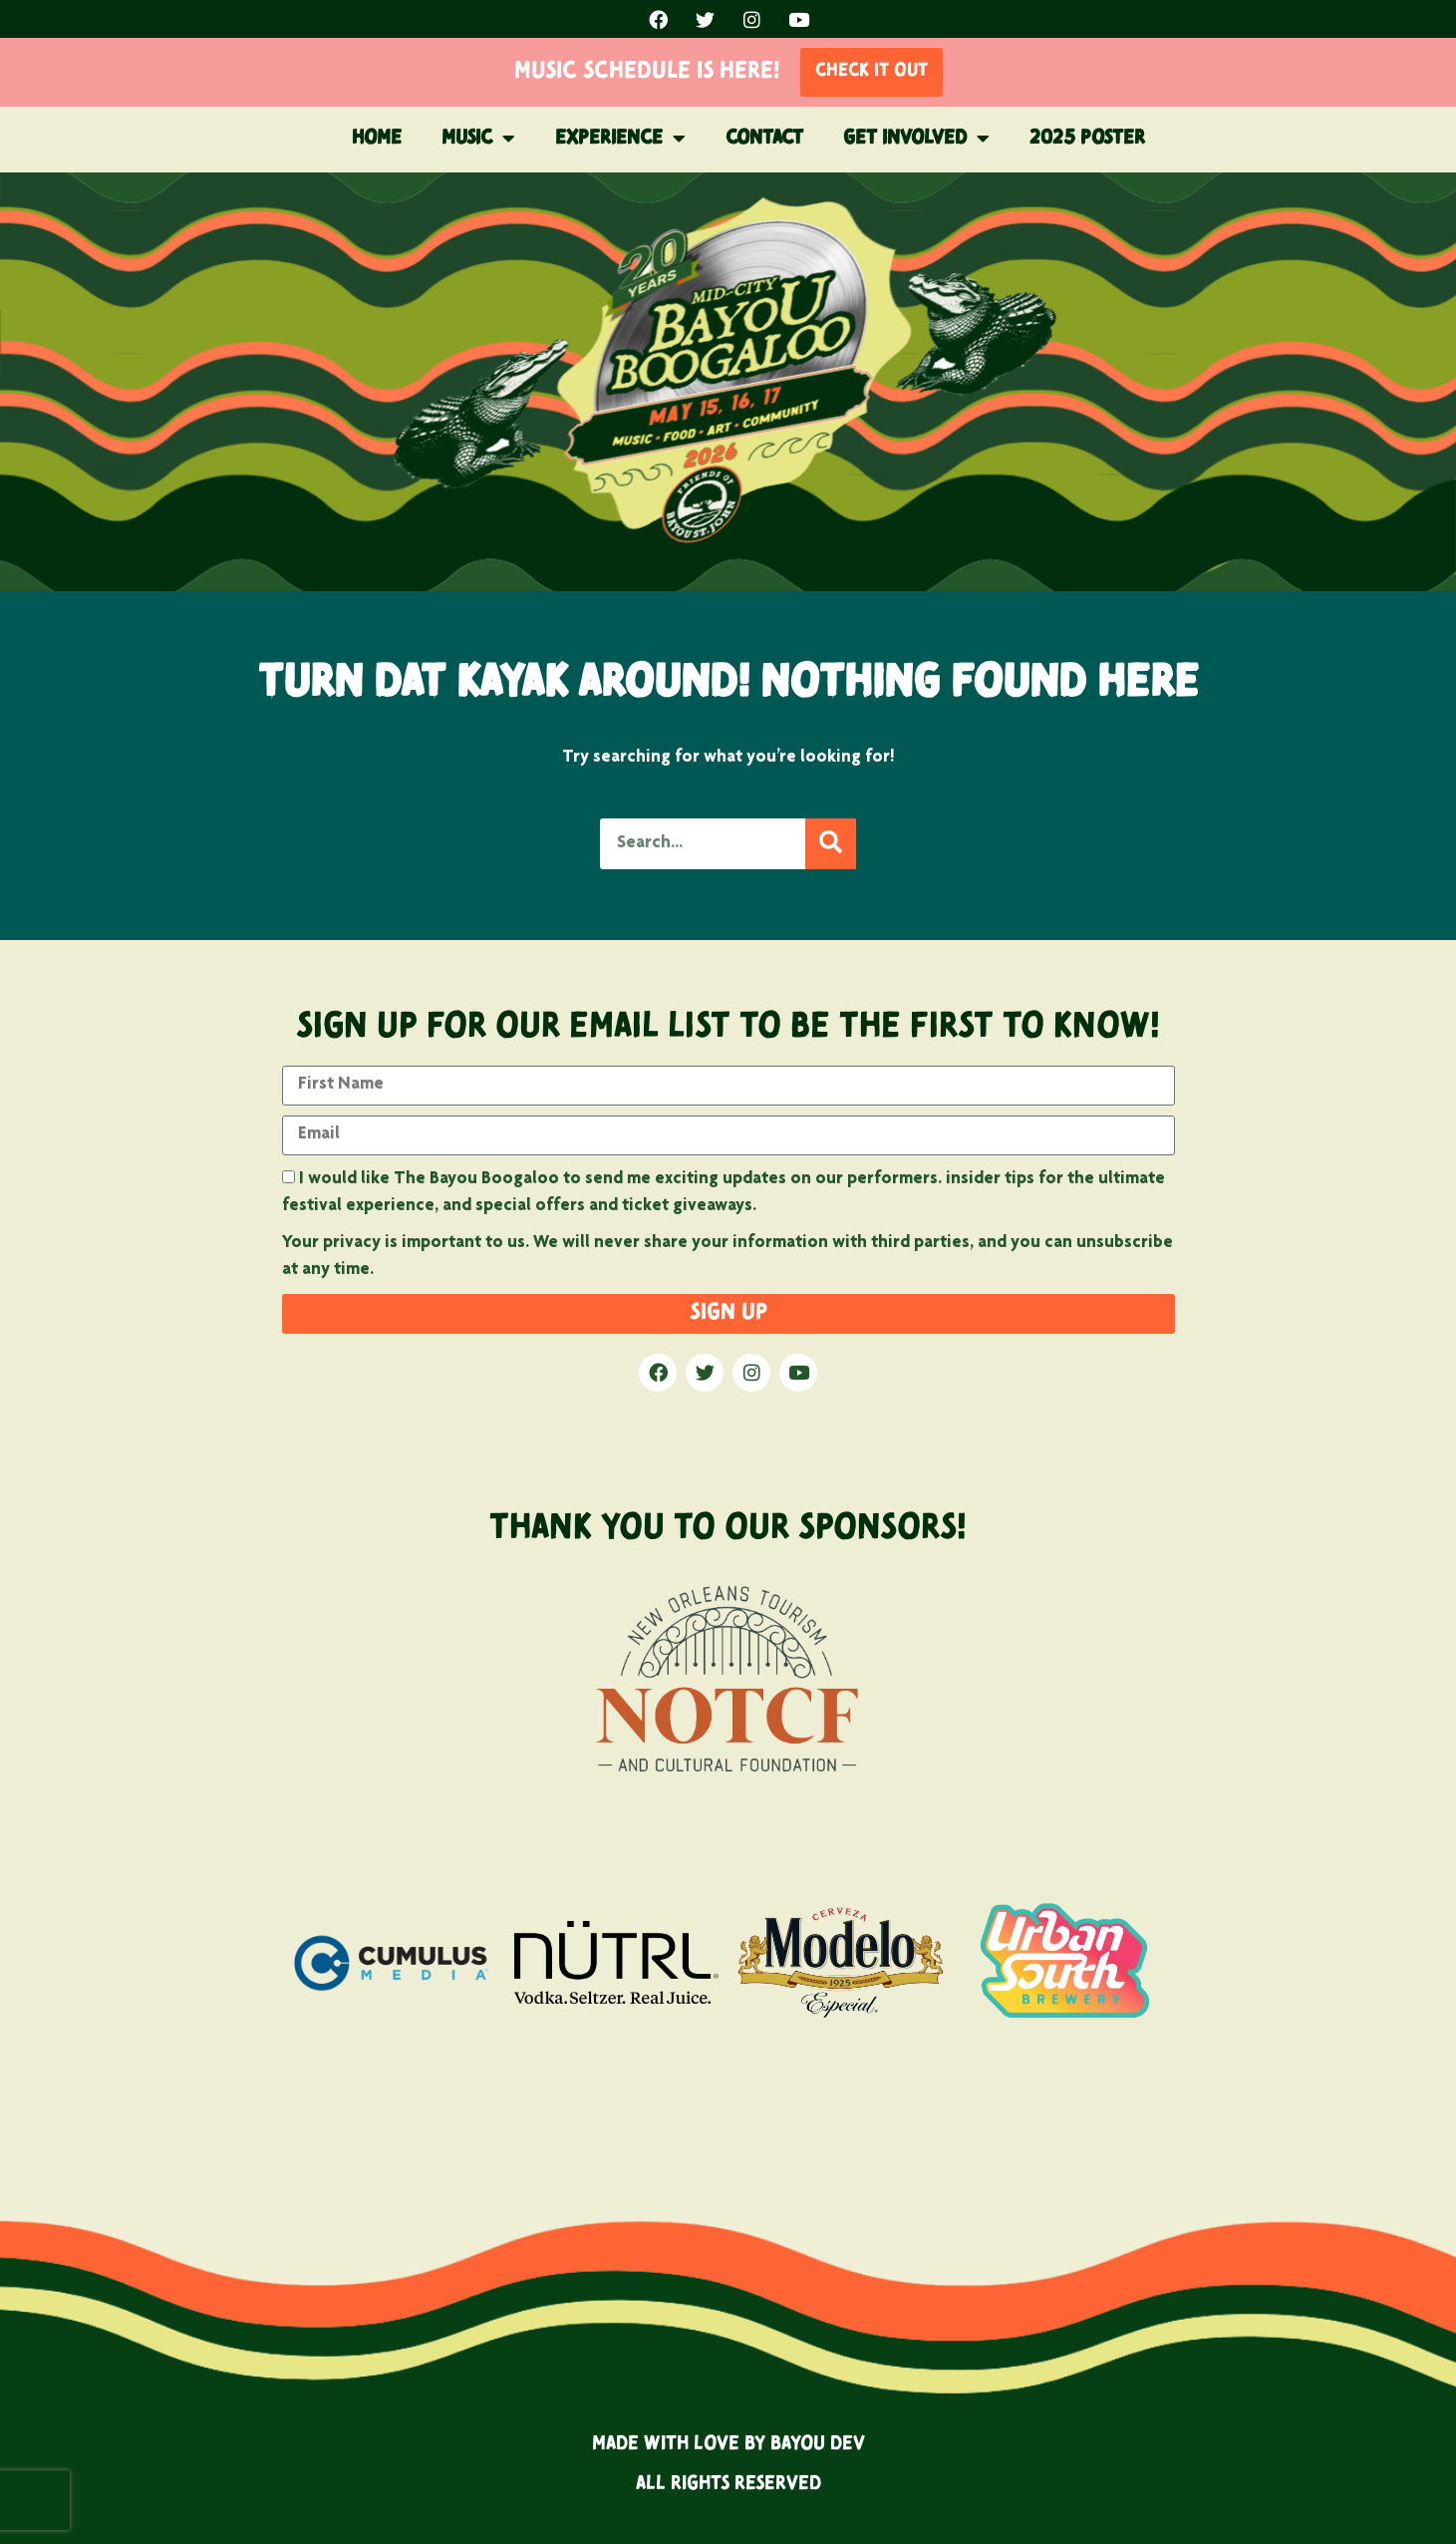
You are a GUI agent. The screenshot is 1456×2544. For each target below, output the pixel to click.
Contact (764, 139)
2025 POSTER (1087, 139)
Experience (620, 139)
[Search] (830, 843)
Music (478, 139)
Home (377, 139)
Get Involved (916, 139)
